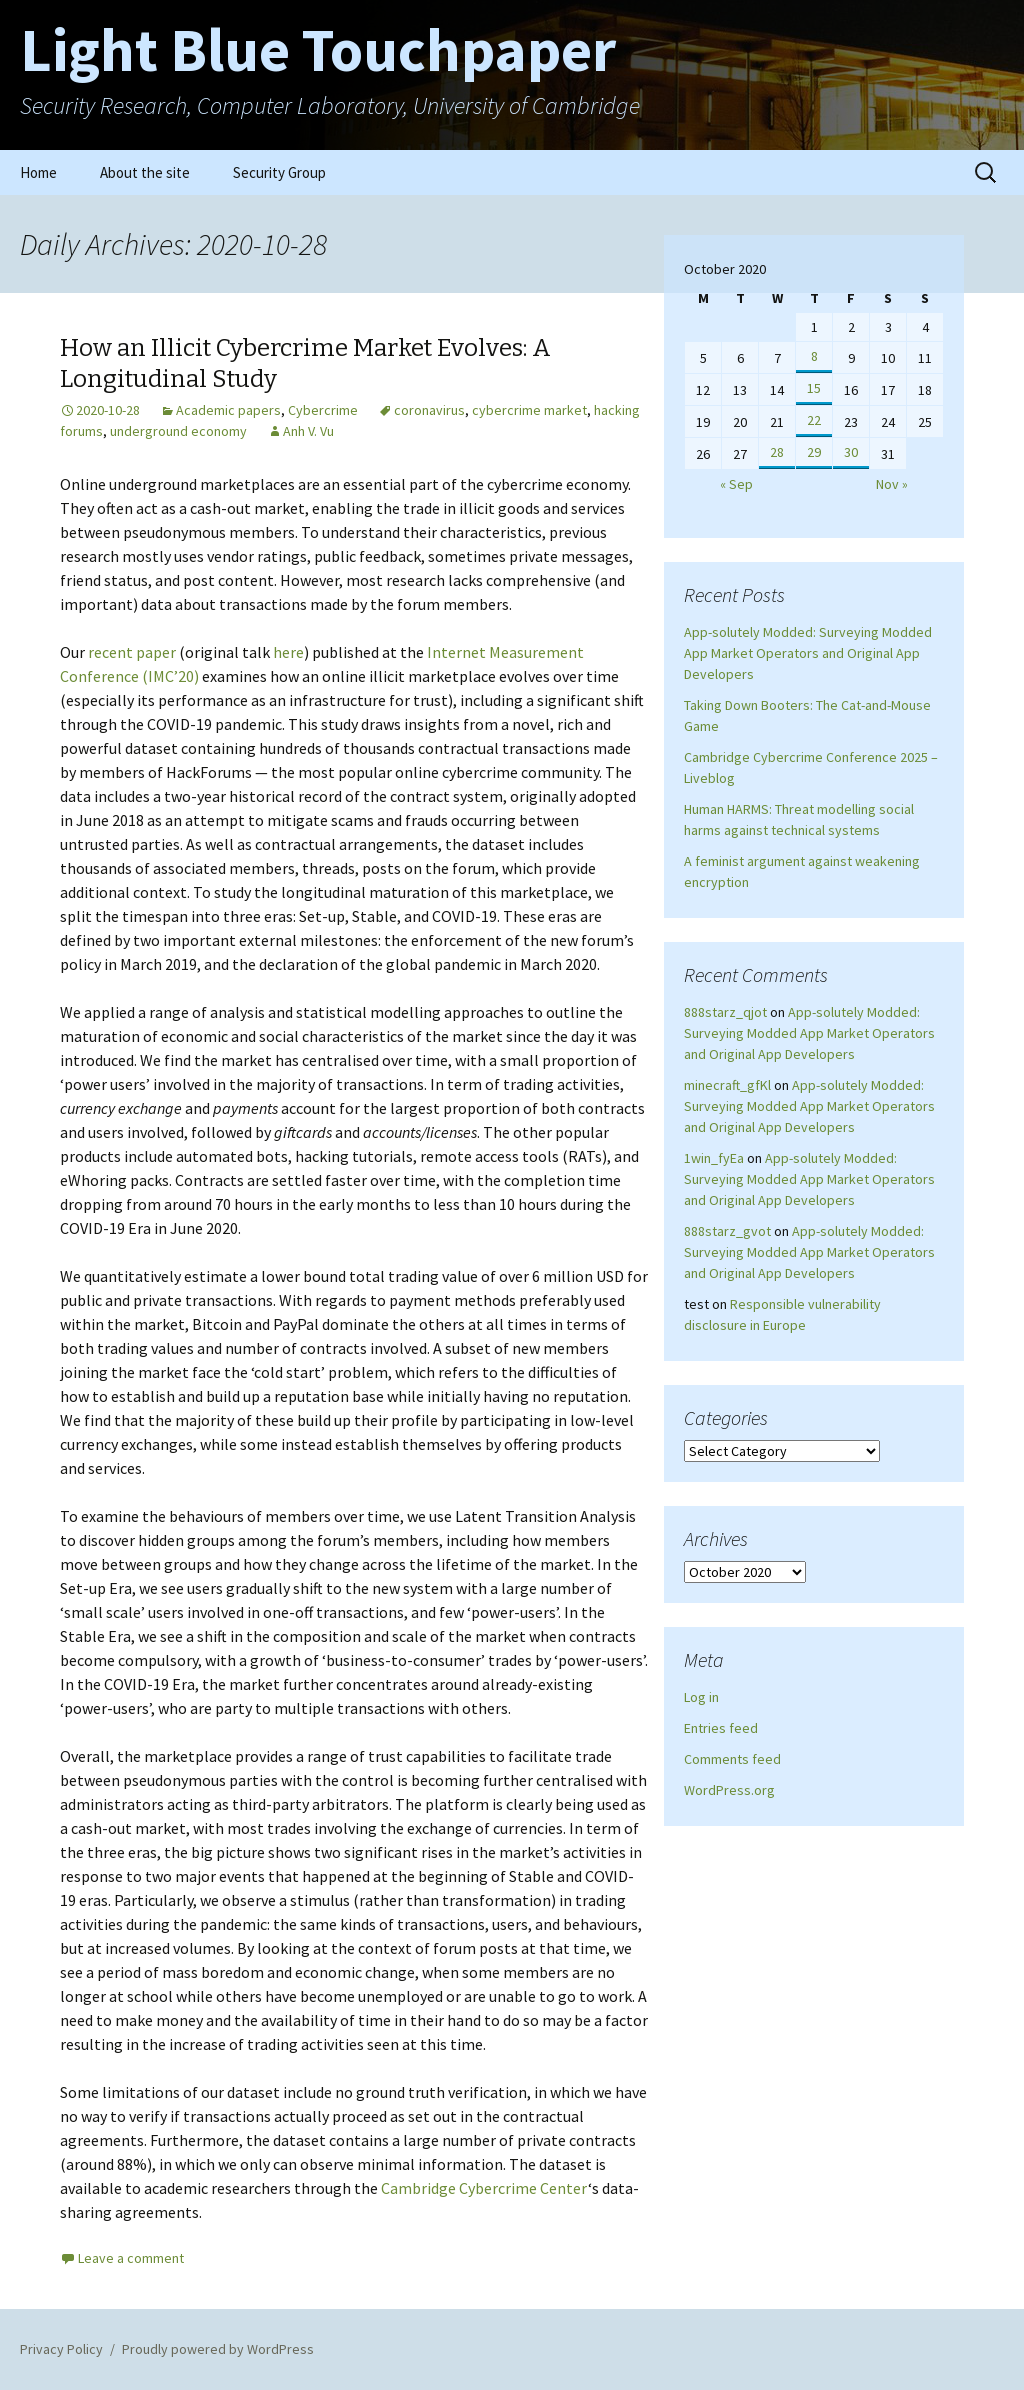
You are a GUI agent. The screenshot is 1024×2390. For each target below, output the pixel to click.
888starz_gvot (727, 1231)
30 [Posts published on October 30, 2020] (851, 452)
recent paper (132, 652)
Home (38, 172)
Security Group (279, 172)
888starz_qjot (725, 1012)
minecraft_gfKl (727, 1085)
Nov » (892, 484)
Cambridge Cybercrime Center (484, 2188)
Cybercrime (323, 410)
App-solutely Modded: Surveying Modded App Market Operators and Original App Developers (808, 653)
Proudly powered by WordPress (218, 2349)
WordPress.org (729, 1790)
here (288, 652)
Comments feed (732, 1759)
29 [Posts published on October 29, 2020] (814, 452)
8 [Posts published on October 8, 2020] (814, 356)
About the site (145, 172)
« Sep (736, 484)
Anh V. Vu (308, 431)
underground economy (178, 431)
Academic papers (228, 410)
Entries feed (721, 1728)
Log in (701, 1697)
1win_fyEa (714, 1158)
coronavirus (429, 410)
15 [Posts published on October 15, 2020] (814, 388)
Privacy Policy (61, 2349)
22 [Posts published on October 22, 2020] (814, 420)
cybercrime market (529, 410)
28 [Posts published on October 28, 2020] (777, 452)
